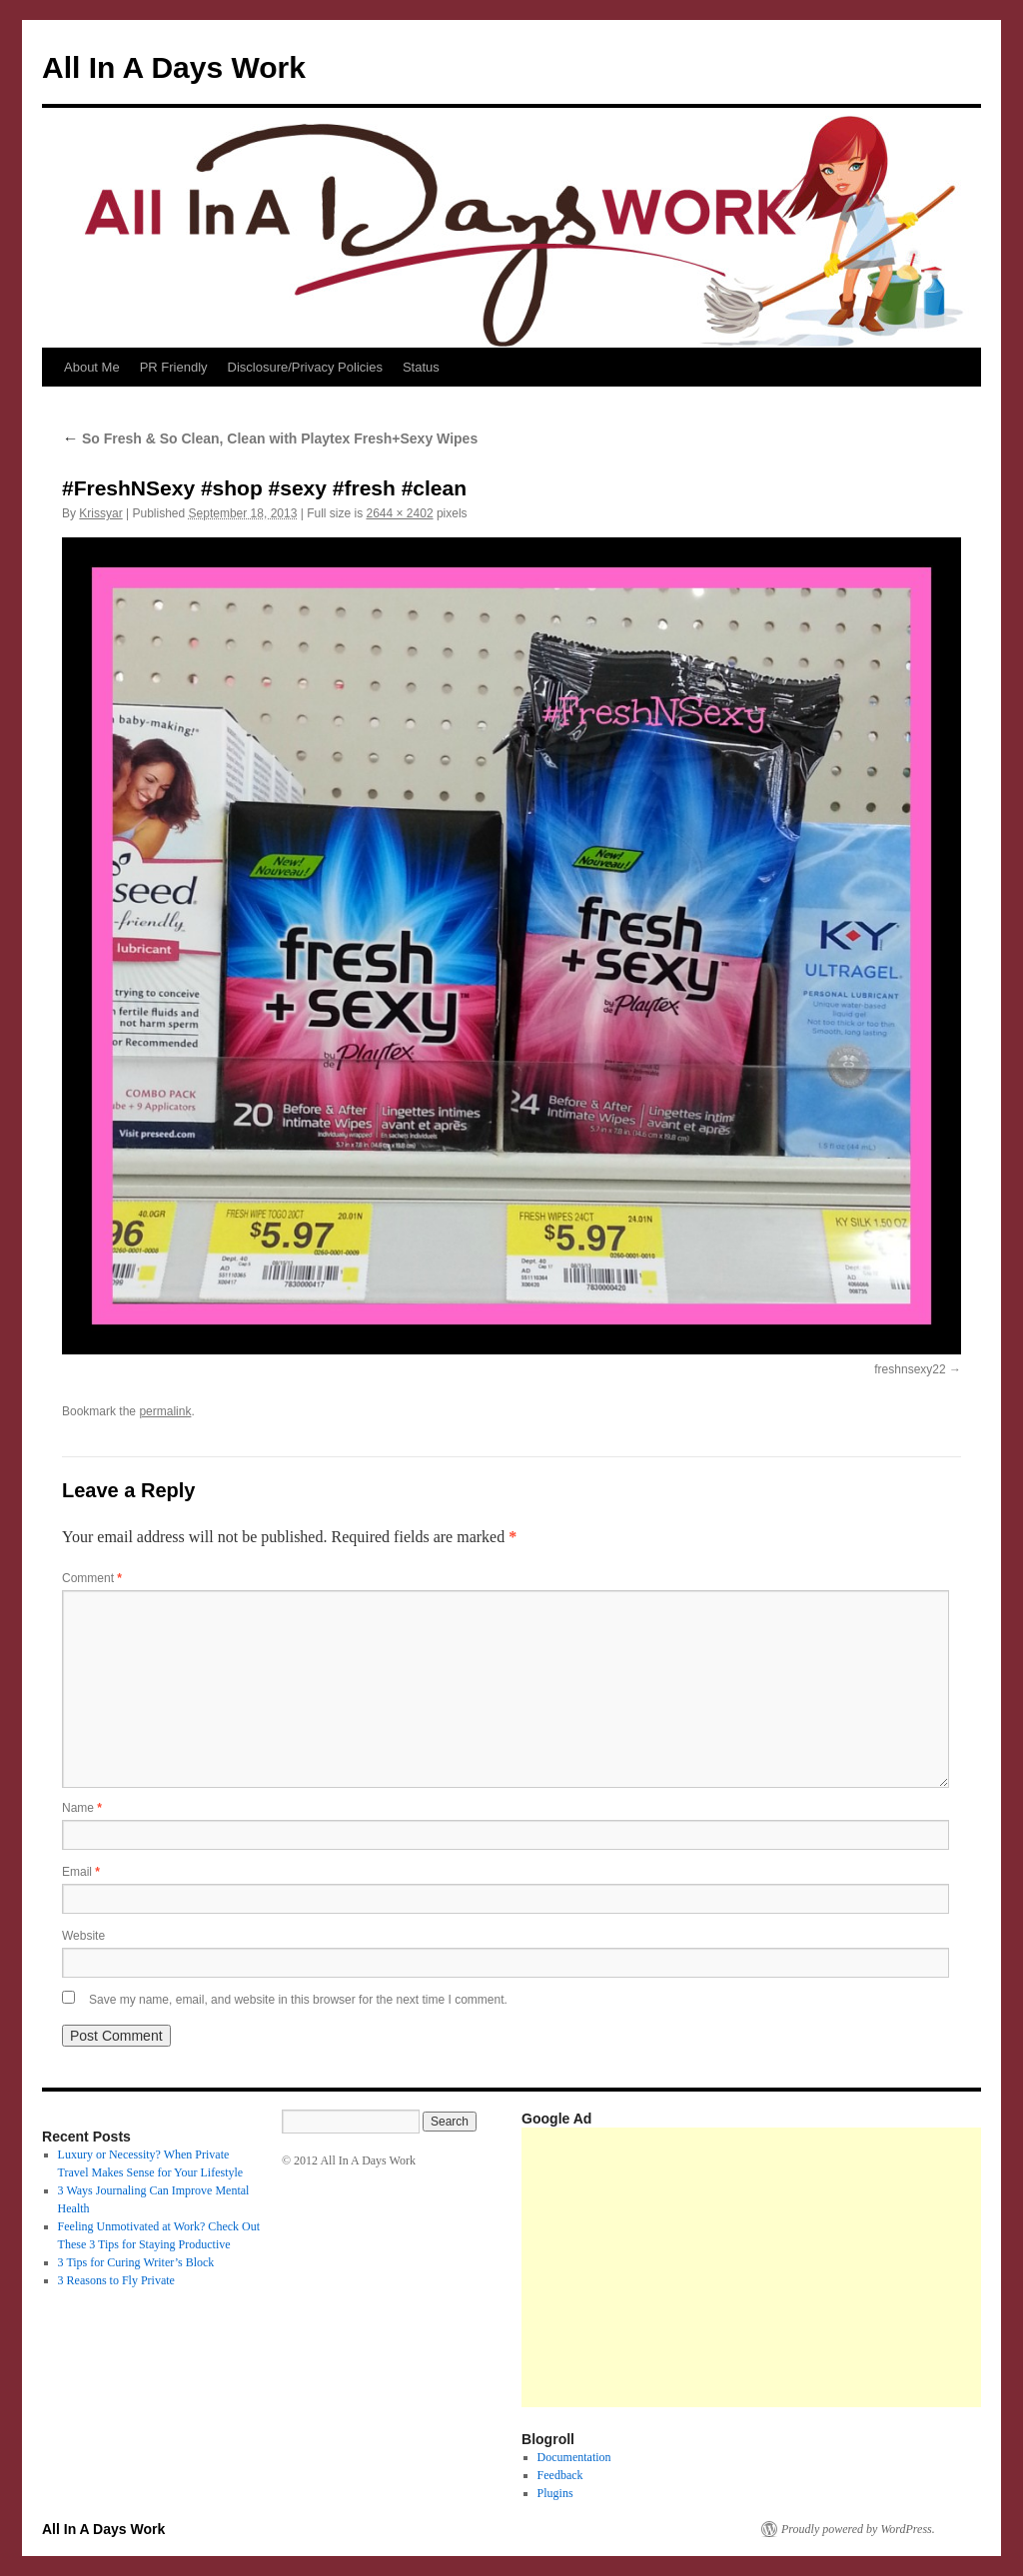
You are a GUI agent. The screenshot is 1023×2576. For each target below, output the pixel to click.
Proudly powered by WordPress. (858, 2529)
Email (81, 1872)
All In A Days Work (174, 67)
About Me (92, 367)
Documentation (574, 2457)
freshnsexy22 (909, 1369)
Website (83, 1936)
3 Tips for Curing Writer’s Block (136, 2262)
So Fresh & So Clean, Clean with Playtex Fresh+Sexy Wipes (270, 438)
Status (421, 367)
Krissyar (100, 513)
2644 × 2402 (399, 513)
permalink (165, 1411)
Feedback (560, 2475)
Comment (92, 1578)
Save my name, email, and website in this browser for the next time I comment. (298, 2000)
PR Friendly (174, 367)
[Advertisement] (772, 2267)
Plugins (555, 2493)
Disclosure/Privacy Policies (305, 367)
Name (82, 1808)
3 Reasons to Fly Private (116, 2280)
